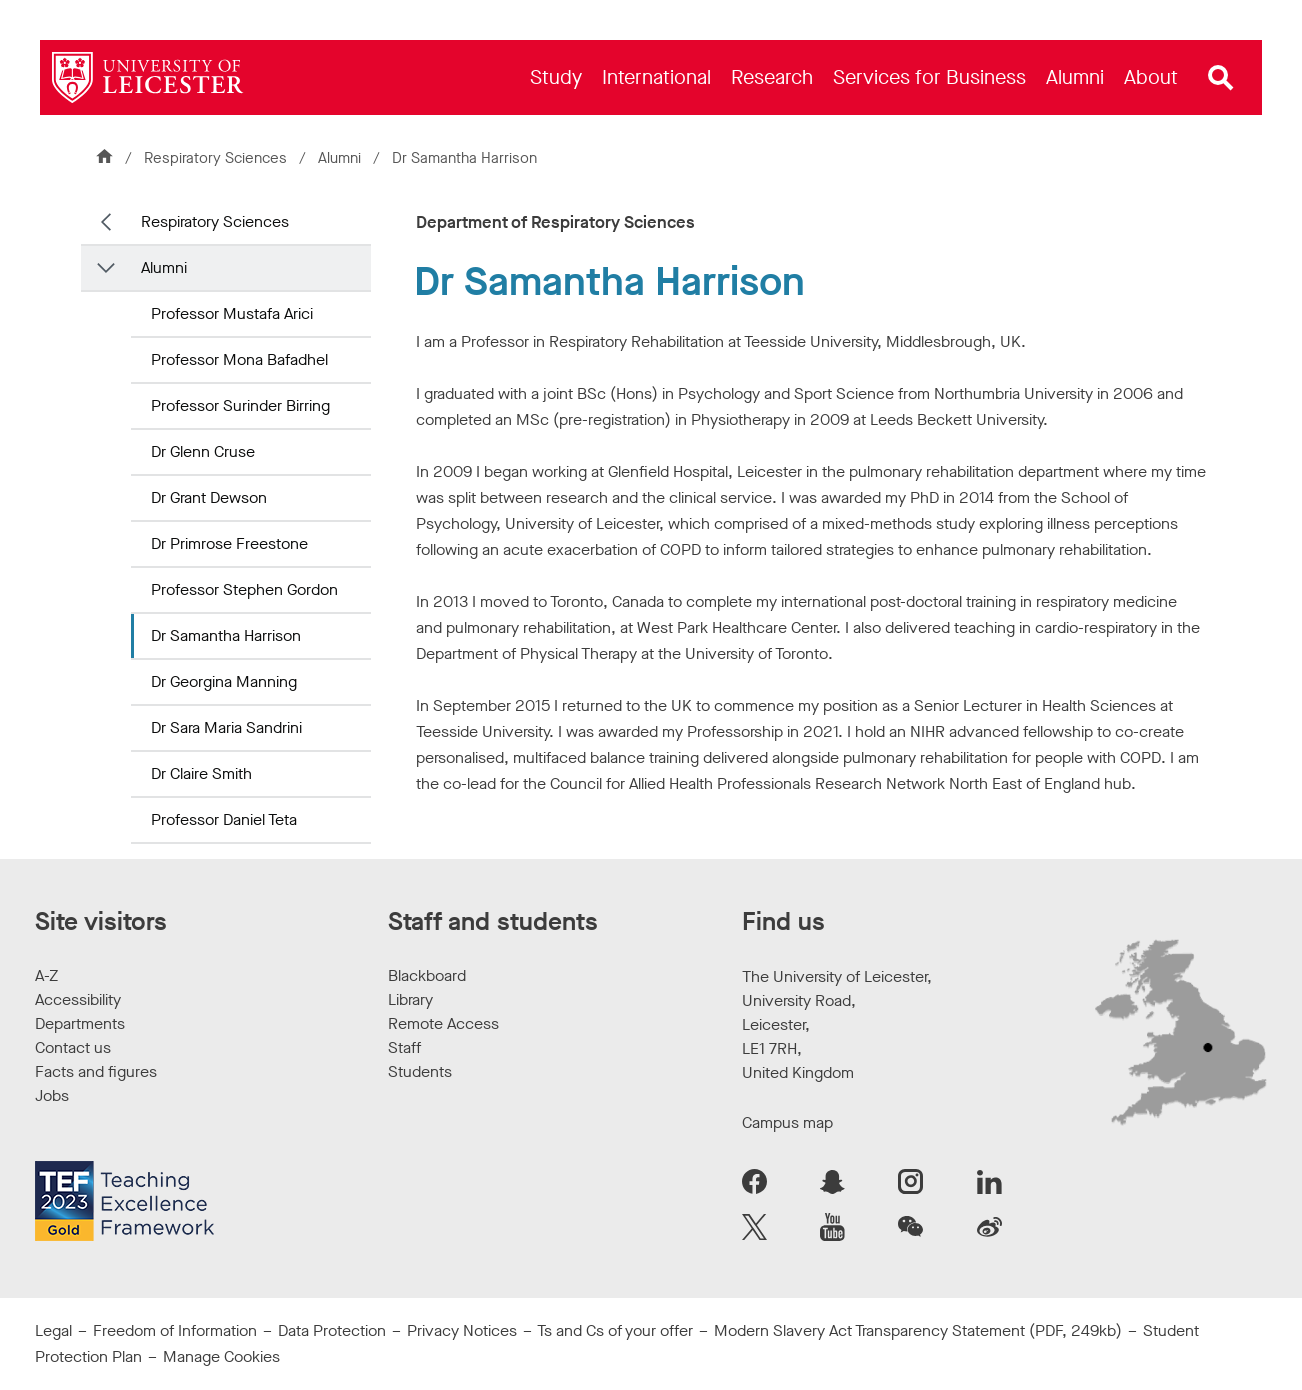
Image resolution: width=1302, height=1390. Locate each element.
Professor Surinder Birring (240, 405)
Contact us (73, 1047)
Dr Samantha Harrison (226, 635)
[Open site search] (1221, 78)
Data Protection (332, 1330)
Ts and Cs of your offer (615, 1330)
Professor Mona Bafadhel (239, 359)
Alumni (339, 158)
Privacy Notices (462, 1330)
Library (410, 999)
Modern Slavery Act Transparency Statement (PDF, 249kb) (918, 1330)
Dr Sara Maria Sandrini (226, 727)
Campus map (787, 1122)
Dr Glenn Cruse (203, 451)
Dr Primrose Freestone (229, 543)
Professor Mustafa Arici (232, 313)
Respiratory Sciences (215, 158)
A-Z (46, 975)
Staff (404, 1047)
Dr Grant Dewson (209, 497)
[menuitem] (556, 77)
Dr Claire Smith (201, 773)
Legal (53, 1330)
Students (420, 1071)
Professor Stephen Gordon (244, 589)
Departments (80, 1023)
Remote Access (443, 1023)
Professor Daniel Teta (224, 819)
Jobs (52, 1095)
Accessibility (78, 999)
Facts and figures (96, 1071)
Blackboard (427, 975)
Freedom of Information (175, 1330)
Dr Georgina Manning (224, 681)
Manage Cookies (221, 1356)
